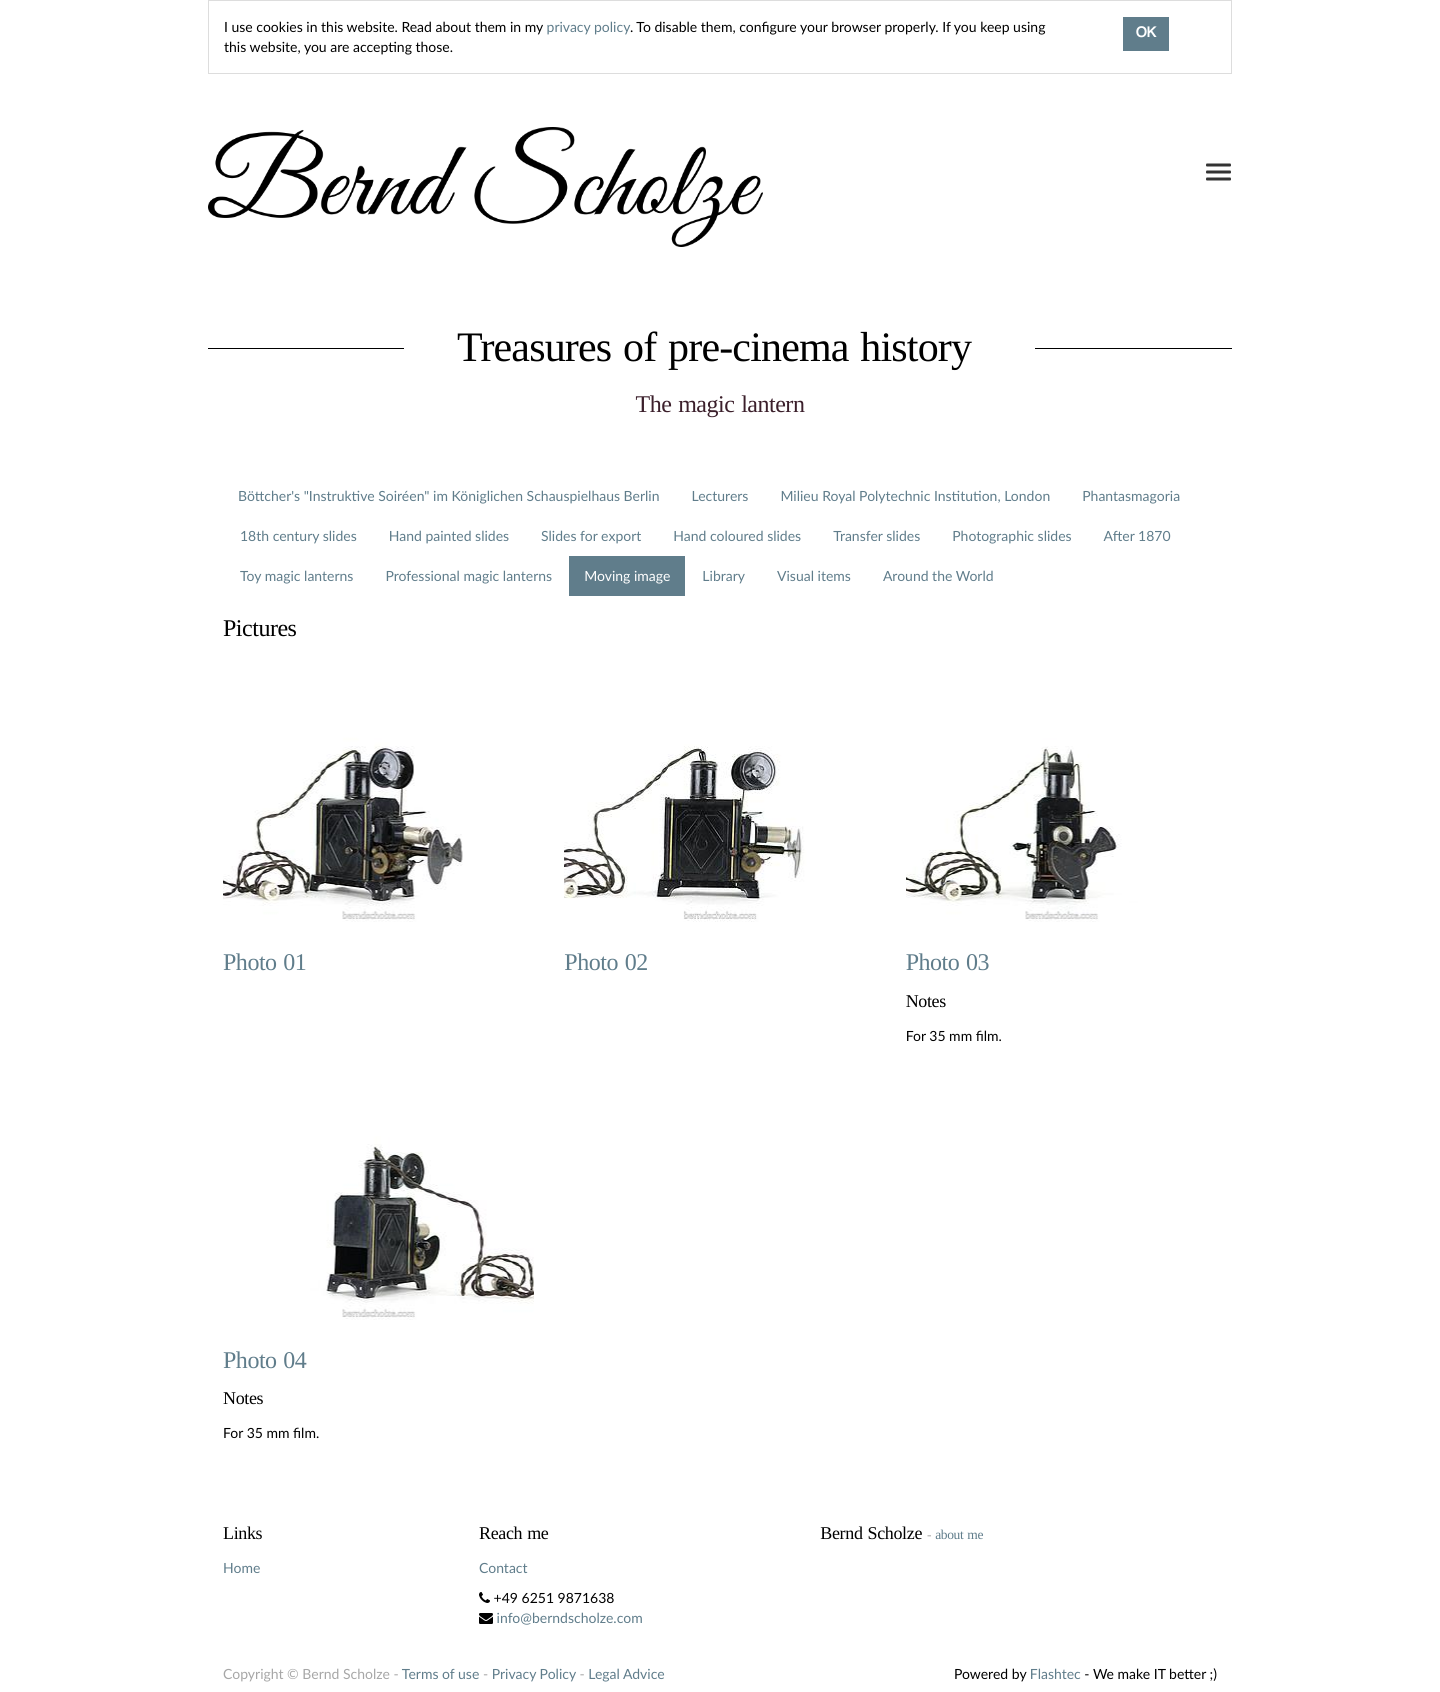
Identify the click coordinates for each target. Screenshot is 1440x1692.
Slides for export (591, 535)
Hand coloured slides (737, 535)
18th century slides (298, 535)
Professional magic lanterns (468, 575)
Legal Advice (626, 1673)
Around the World (938, 575)
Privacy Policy (534, 1673)
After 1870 (1137, 535)
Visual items (814, 575)
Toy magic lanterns (296, 575)
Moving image (627, 575)
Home (241, 1567)
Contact (503, 1567)
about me (959, 1534)
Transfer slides (876, 535)
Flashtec (1055, 1673)
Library (723, 575)
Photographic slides (1011, 535)
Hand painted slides (449, 535)
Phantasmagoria (1131, 495)
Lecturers (720, 495)
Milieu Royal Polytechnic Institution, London (915, 495)
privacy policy (588, 26)
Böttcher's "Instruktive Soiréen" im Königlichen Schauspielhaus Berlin (449, 495)
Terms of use (440, 1673)
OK (1146, 34)
